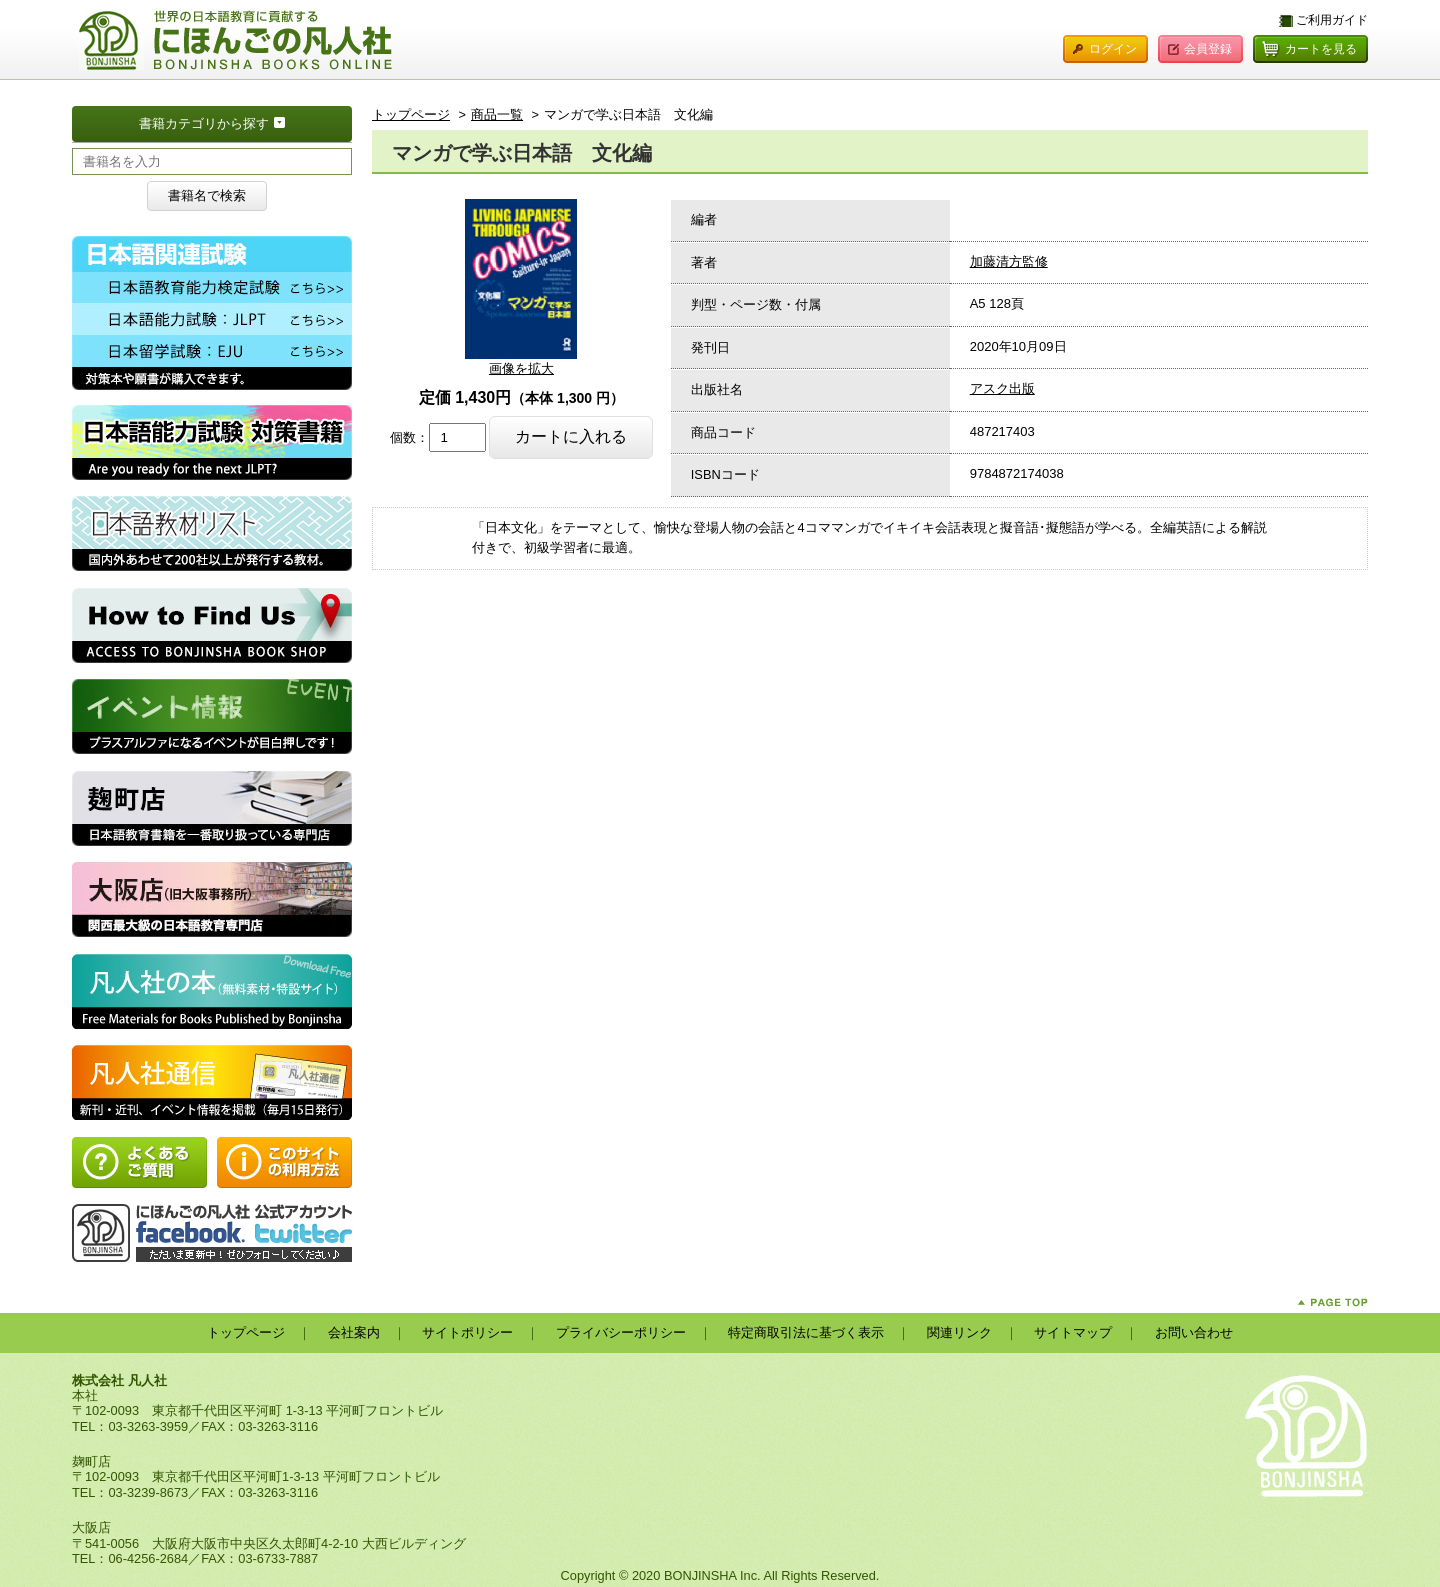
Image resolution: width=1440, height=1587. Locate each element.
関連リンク (959, 1332)
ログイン (1113, 49)
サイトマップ (1073, 1332)
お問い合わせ (1194, 1332)
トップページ (411, 114)
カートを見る (1321, 49)
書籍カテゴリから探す (245, 122)
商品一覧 (497, 114)
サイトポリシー (467, 1332)
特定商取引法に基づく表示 (806, 1332)
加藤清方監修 (1009, 261)
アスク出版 (1002, 388)
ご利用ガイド (1332, 20)
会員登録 (1208, 49)
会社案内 (354, 1332)
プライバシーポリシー (621, 1332)
